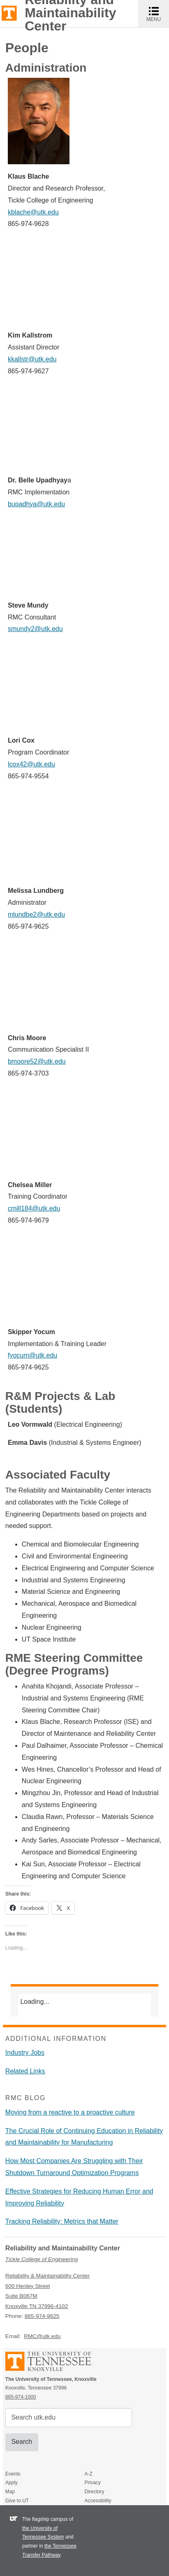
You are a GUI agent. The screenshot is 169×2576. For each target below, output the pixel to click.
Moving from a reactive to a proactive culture (70, 2112)
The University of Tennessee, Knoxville (9, 12)
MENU (157, 13)
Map (10, 2491)
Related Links (25, 2071)
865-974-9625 (42, 2316)
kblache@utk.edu (33, 212)
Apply (11, 2482)
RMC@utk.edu (42, 2336)
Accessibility (97, 2501)
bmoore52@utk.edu (37, 1061)
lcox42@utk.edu (31, 764)
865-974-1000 (20, 2397)
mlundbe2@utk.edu (36, 914)
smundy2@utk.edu (35, 628)
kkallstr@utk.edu (32, 359)
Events (13, 2474)
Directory (94, 2491)
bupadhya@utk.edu (36, 504)
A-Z (88, 2474)
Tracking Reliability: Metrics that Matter (61, 2221)
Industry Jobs (24, 2052)
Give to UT (17, 2501)
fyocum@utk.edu (32, 1355)
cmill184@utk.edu (34, 1208)
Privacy (92, 2482)
